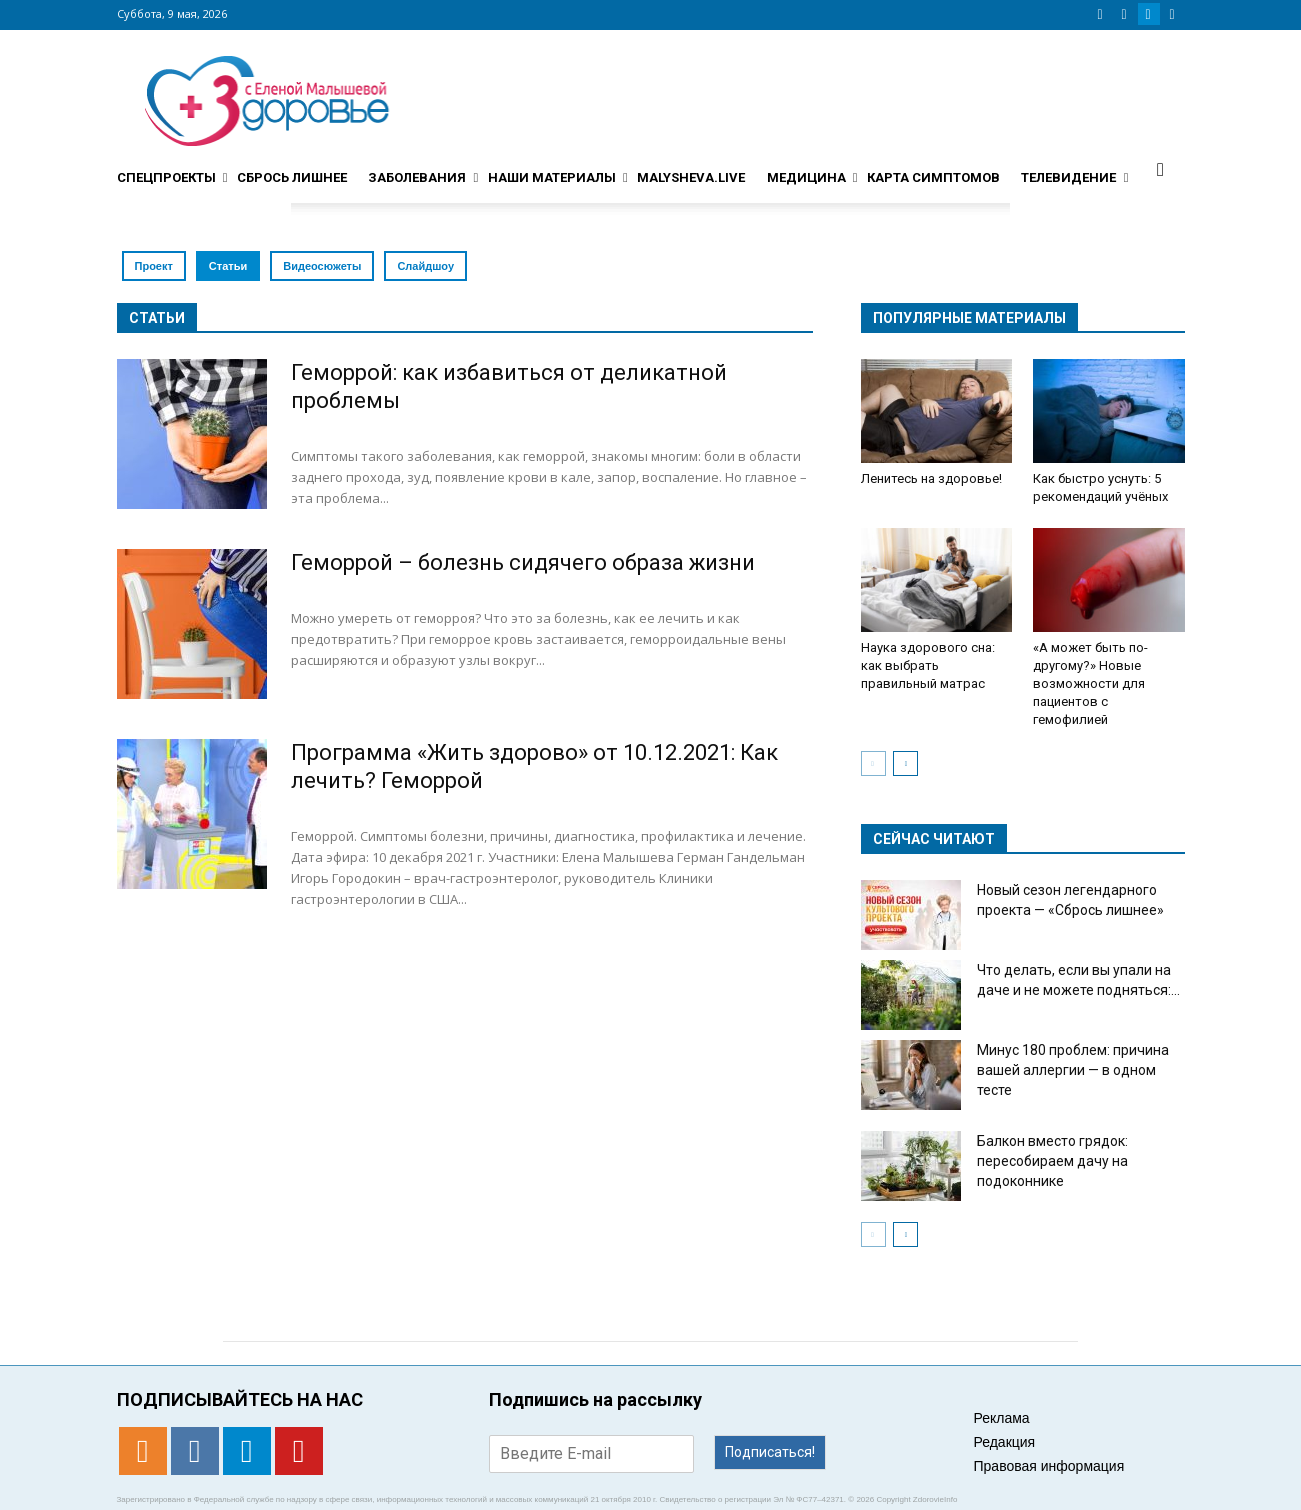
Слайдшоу (425, 266)
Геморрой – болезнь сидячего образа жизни (523, 562)
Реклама (1002, 1418)
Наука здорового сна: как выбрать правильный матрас (928, 665)
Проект (154, 266)
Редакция (1005, 1442)
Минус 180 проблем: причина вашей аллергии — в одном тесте (1073, 1070)
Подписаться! (770, 1452)
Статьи (228, 266)
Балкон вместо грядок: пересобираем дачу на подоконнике (1052, 1161)
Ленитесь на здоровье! (931, 478)
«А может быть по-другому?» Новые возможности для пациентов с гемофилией (1090, 683)
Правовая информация (1049, 1466)
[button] (1161, 169)
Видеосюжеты (322, 266)
